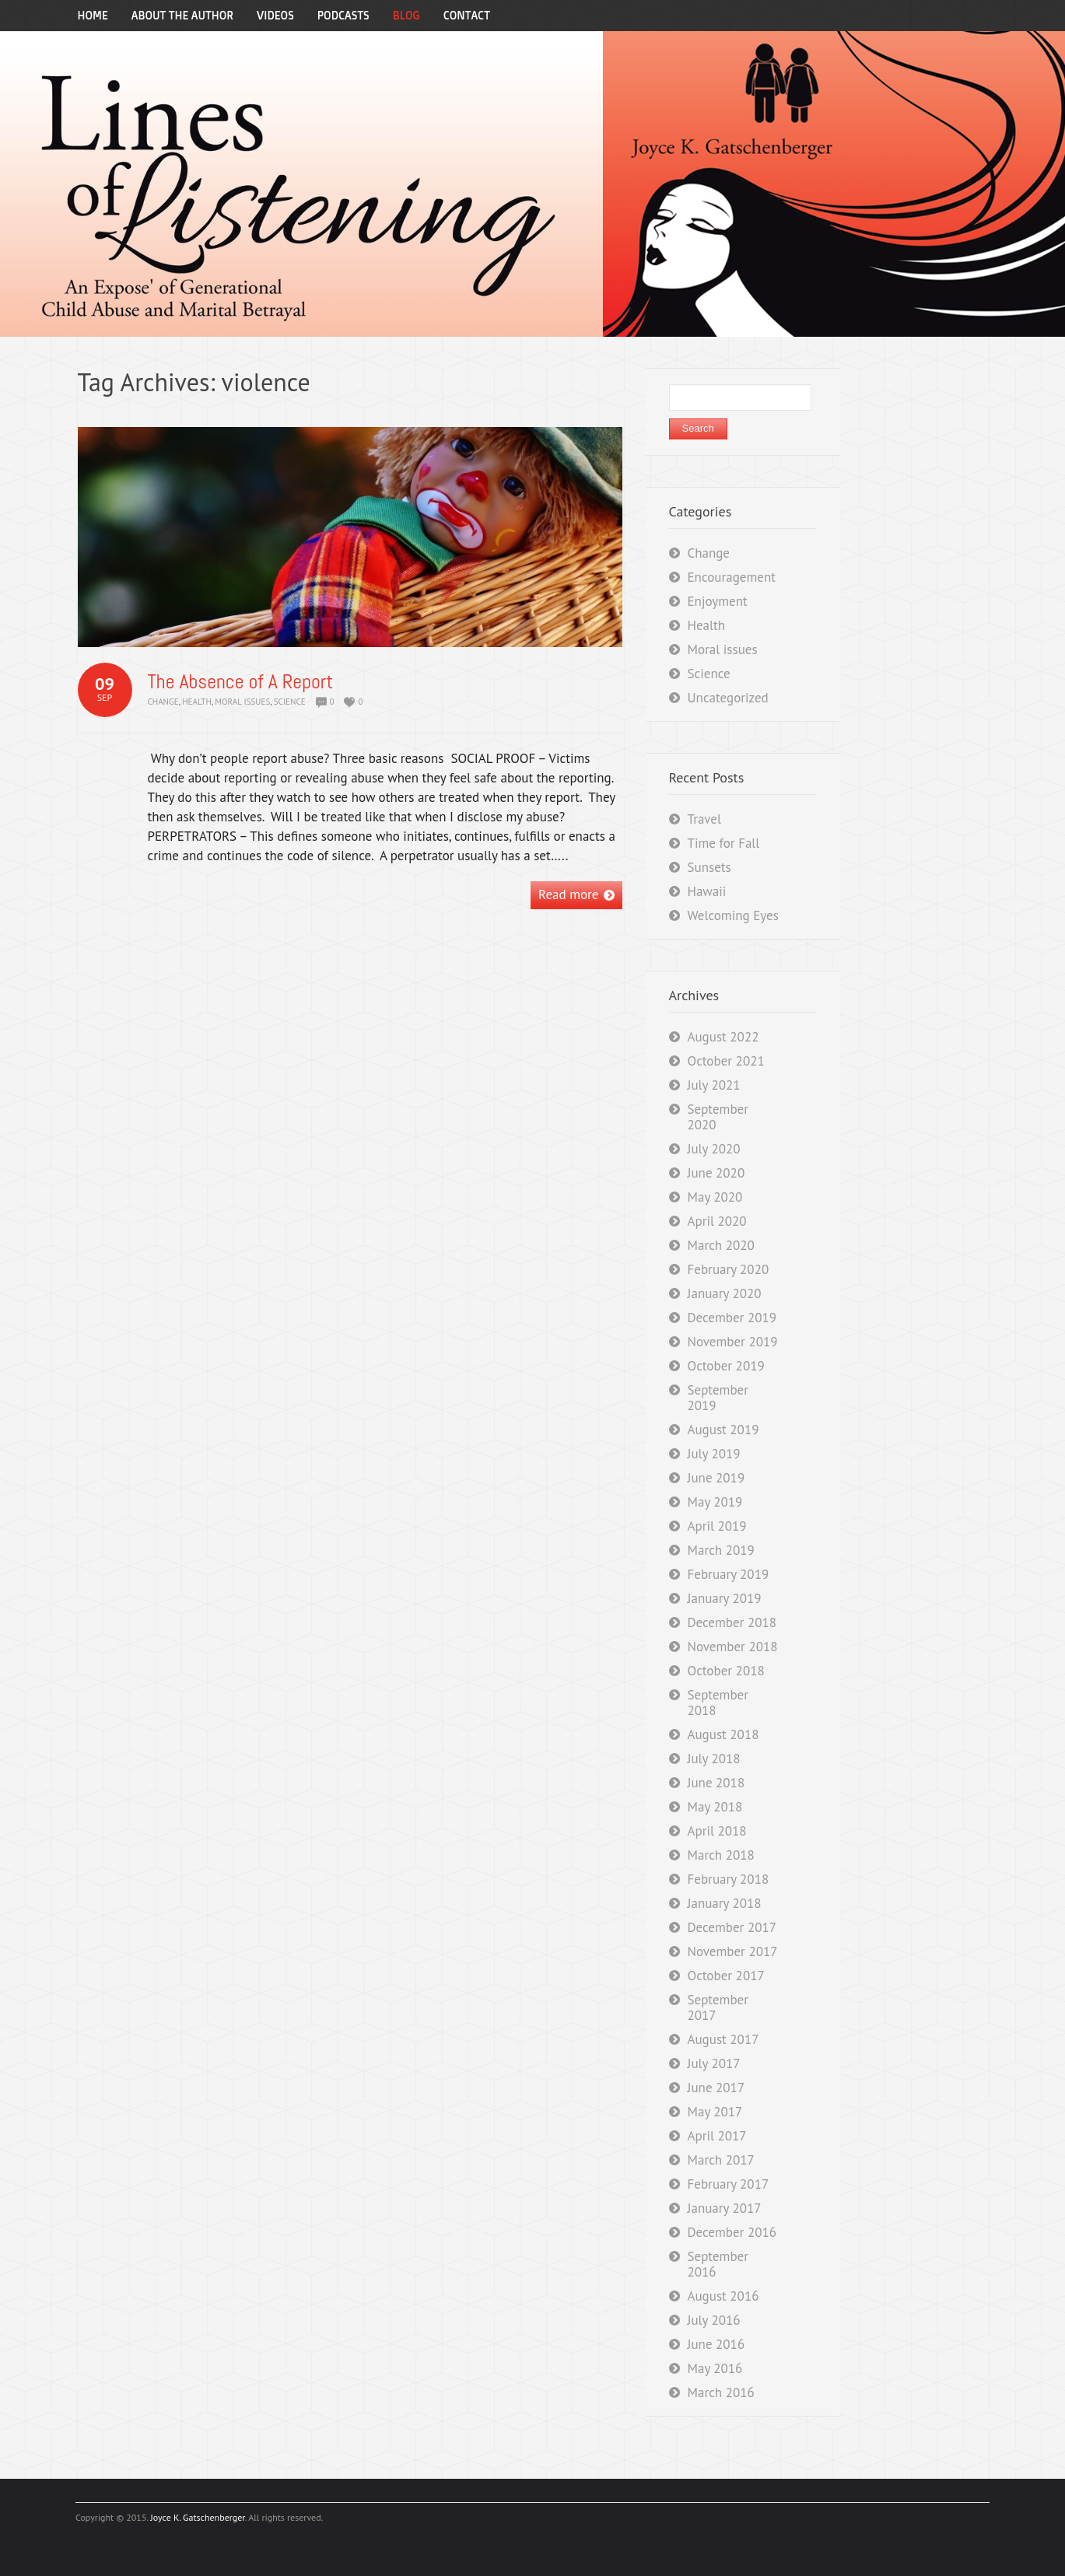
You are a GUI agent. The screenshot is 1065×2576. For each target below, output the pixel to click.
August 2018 (723, 1734)
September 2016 (718, 2264)
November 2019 (733, 1341)
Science (290, 701)
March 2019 (721, 1550)
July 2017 (714, 2063)
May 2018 (715, 1806)
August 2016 (723, 2296)
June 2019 (716, 1477)
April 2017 (717, 2135)
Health (197, 701)
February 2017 (728, 2184)
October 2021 (726, 1060)
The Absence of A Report (241, 682)
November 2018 (733, 1646)
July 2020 (714, 1148)
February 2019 (728, 1574)
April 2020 (717, 1221)
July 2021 (714, 1085)
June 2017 (716, 2087)
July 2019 (714, 1453)
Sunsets (709, 867)
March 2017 (721, 2159)
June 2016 (716, 2344)
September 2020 (718, 1117)
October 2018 (726, 1670)
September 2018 (718, 1702)
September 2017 (718, 2007)
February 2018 (728, 1879)
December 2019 (732, 1317)
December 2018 (732, 1622)
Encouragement (732, 577)
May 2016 (715, 2368)
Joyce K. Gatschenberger (197, 2517)
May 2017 (715, 2111)
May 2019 (715, 1501)
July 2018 (714, 1758)
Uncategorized (728, 697)
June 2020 (716, 1172)
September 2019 (718, 1397)
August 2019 (723, 1429)
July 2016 (714, 2320)
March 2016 (721, 2392)
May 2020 (715, 1197)
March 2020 (721, 1245)
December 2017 (732, 1927)
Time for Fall (724, 843)
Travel (704, 819)
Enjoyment (718, 601)
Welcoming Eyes (733, 915)
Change (163, 701)
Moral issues (242, 701)
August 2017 (723, 2039)
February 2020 (728, 1269)
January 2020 (725, 1293)
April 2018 (717, 1830)
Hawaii (707, 891)
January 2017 (725, 2208)
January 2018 (725, 1903)
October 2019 (726, 1365)
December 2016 (732, 2232)
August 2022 (723, 1036)
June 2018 (716, 1782)
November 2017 (733, 1951)
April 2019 (717, 1526)
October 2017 (726, 1975)
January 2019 (725, 1598)
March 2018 (721, 1855)
